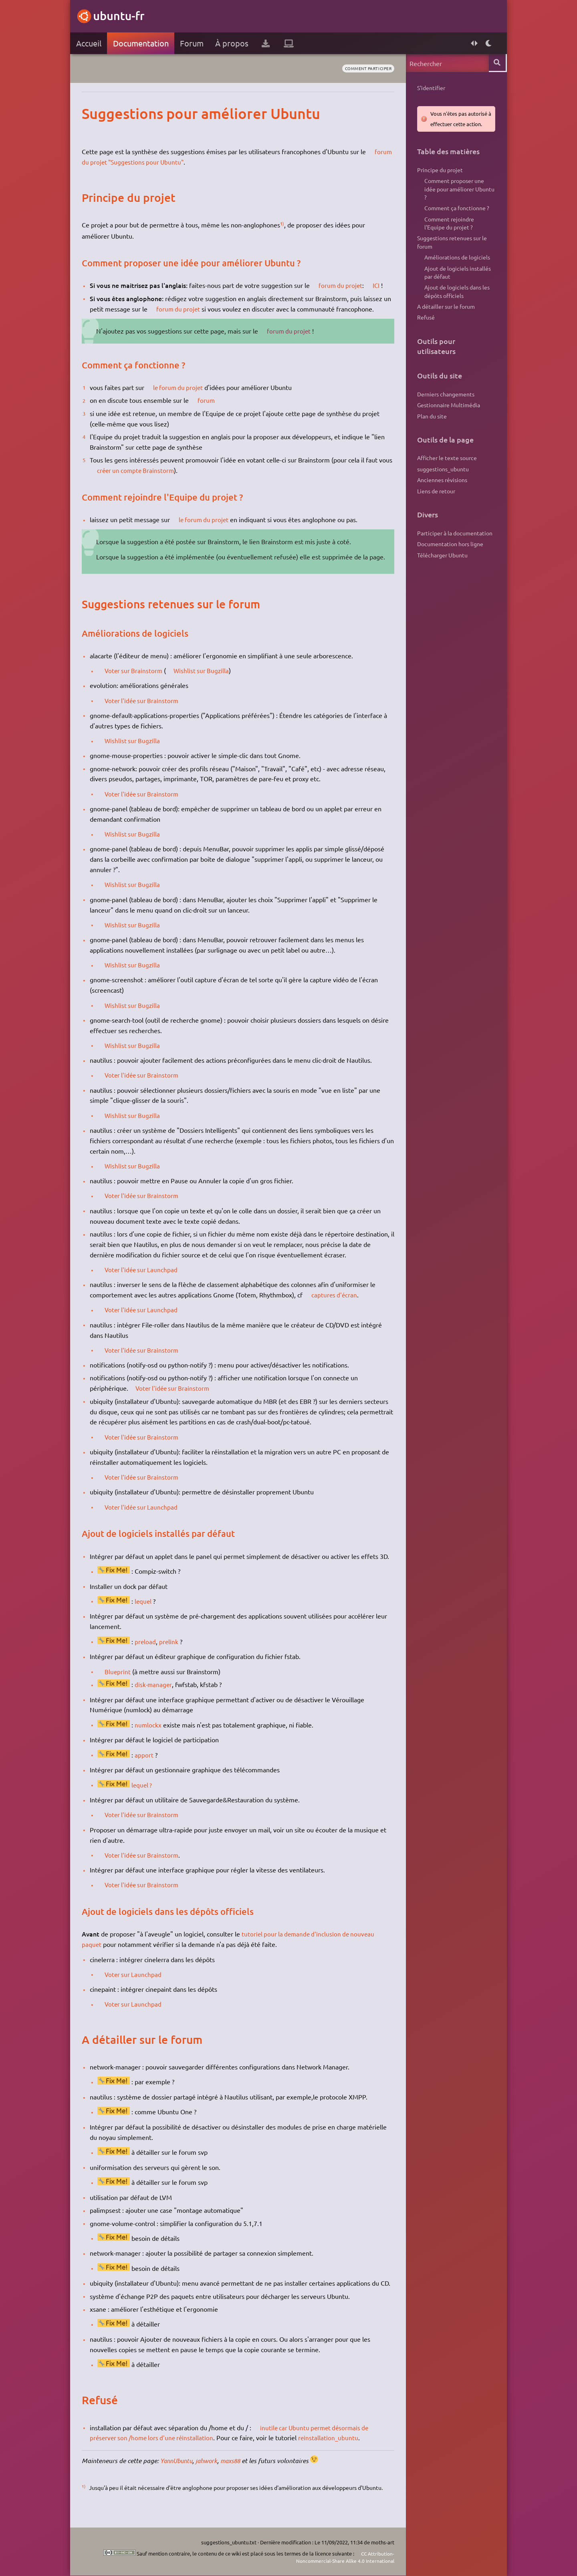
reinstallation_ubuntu (335, 2448)
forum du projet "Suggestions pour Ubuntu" (153, 162)
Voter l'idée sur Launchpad (145, 1280)
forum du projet (343, 285)
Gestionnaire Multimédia (447, 414)
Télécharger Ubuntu (441, 568)
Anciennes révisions (441, 491)
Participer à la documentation (453, 545)
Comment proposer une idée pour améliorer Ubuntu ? (457, 190)
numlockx (150, 1735)
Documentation (142, 43)
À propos (233, 43)
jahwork (212, 2471)
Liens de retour (435, 503)
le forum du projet (181, 387)
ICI (380, 285)
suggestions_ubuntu (441, 480)
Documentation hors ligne (449, 557)
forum (209, 400)
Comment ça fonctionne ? (454, 210)
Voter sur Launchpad (136, 1985)
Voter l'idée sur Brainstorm (145, 711)
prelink (171, 1652)
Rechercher (496, 63)
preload (147, 1652)
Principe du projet (438, 170)
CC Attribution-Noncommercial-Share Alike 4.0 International (340, 2557)
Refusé (424, 326)
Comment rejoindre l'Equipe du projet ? (447, 227)
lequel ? (144, 1795)
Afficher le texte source (445, 468)
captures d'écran (337, 1305)
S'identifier (430, 87)
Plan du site (430, 426)
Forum (194, 43)
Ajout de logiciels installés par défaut (455, 278)
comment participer (363, 68)
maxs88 (238, 2471)
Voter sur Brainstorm (137, 681)
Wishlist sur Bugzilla (206, 681)
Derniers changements (444, 402)
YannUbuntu (180, 2471)
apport (146, 1765)
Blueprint (120, 1681)
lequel (145, 1611)
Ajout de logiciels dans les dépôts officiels (455, 299)
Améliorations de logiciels (455, 262)
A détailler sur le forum (444, 314)
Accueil (90, 43)
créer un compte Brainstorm (154, 470)
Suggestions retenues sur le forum (450, 247)
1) (284, 223)
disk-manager (156, 1695)
